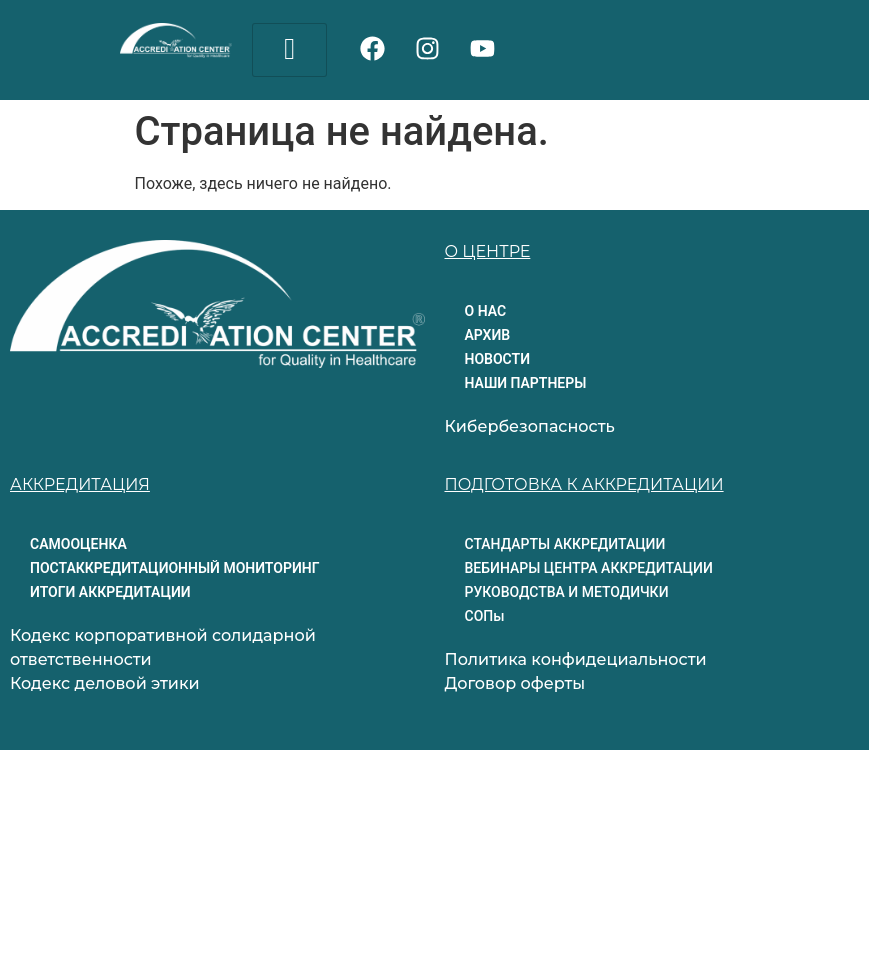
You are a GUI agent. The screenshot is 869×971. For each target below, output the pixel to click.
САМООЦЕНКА (78, 544)
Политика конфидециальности (576, 659)
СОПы (485, 616)
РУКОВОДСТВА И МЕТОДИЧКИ (567, 592)
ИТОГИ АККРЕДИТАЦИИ (110, 592)
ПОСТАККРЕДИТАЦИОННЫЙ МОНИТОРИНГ (174, 568)
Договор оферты (515, 683)
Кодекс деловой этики (105, 683)
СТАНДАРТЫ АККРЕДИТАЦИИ (565, 544)
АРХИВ (488, 335)
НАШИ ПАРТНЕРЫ (526, 383)
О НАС (486, 311)
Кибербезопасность (530, 426)
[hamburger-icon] (289, 50)
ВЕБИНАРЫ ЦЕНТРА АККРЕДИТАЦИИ (589, 568)
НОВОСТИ (498, 359)
